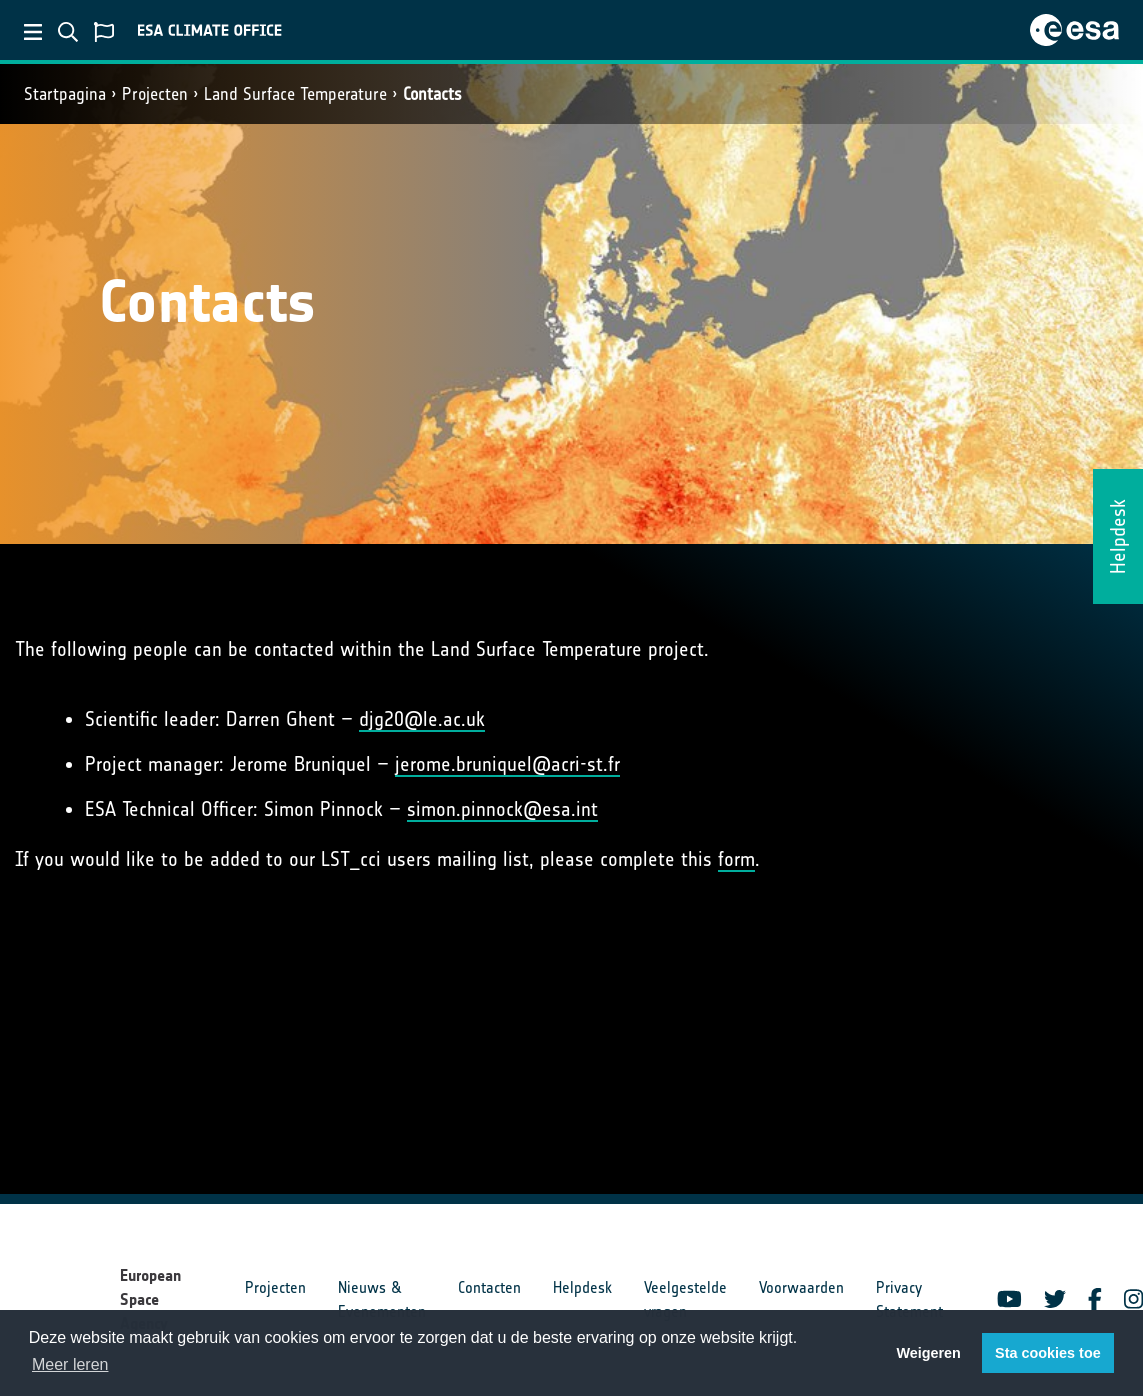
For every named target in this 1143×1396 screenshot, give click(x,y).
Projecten (155, 94)
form (736, 859)
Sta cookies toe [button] (1048, 1353)
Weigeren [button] (928, 1353)
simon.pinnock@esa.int (502, 809)
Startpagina (65, 94)
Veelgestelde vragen (685, 1299)
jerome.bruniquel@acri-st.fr (507, 764)
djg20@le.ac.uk (422, 719)
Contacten (489, 1287)
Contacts (432, 94)
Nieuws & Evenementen (382, 1299)
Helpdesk (582, 1287)
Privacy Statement (909, 1299)
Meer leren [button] (70, 1364)
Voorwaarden (801, 1287)
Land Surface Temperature (295, 94)
